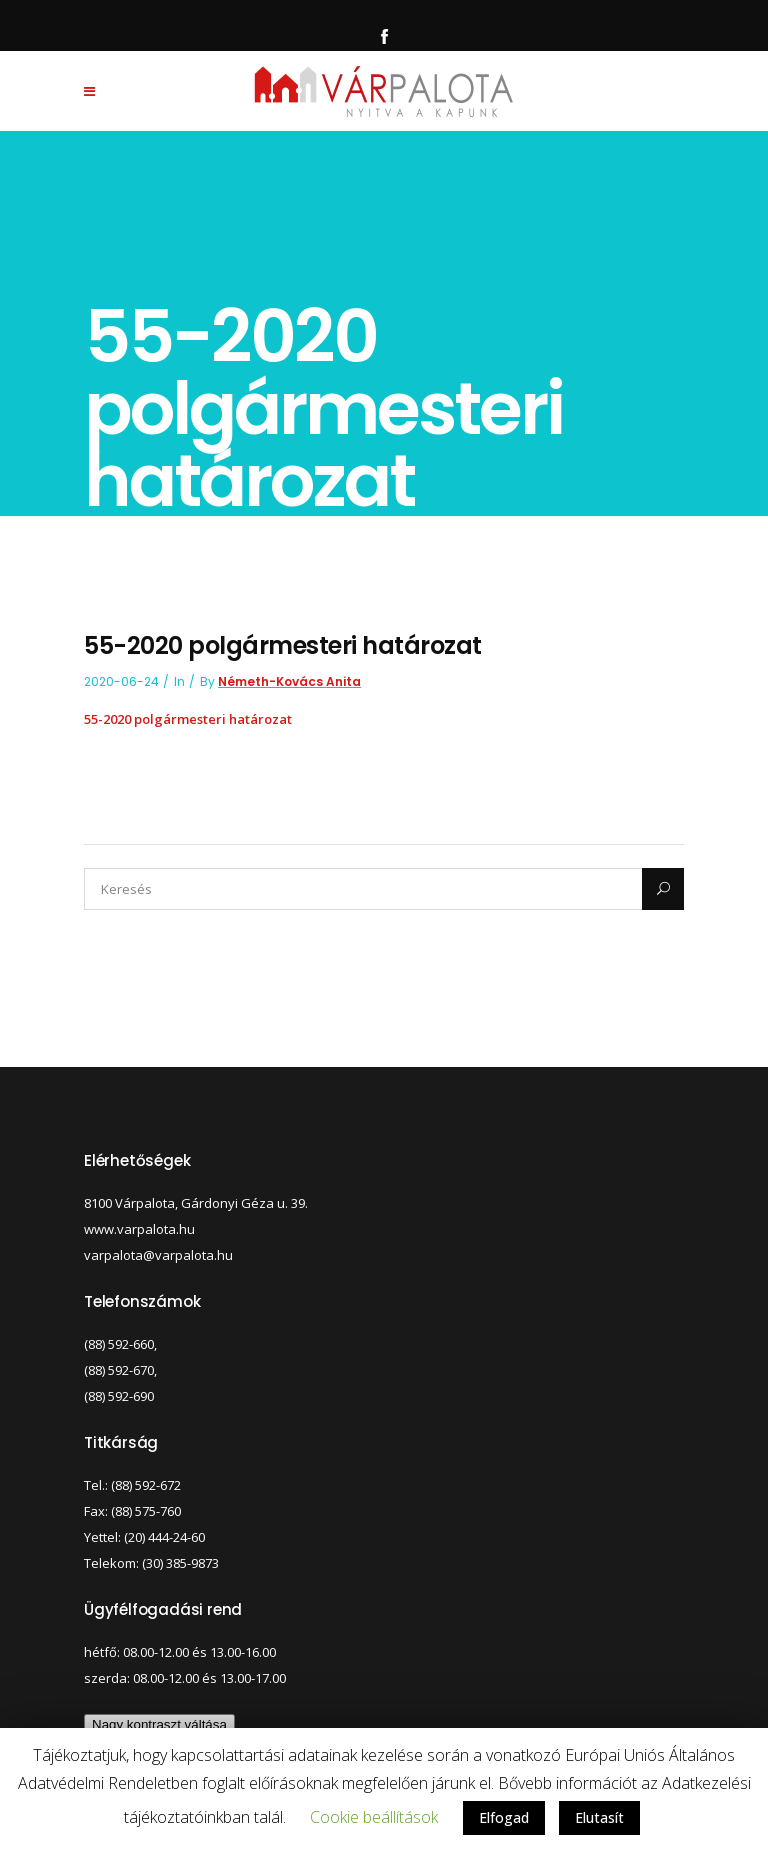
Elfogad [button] (504, 1817)
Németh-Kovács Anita (289, 681)
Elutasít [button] (599, 1817)
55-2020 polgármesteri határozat (188, 719)
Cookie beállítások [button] (374, 1817)
